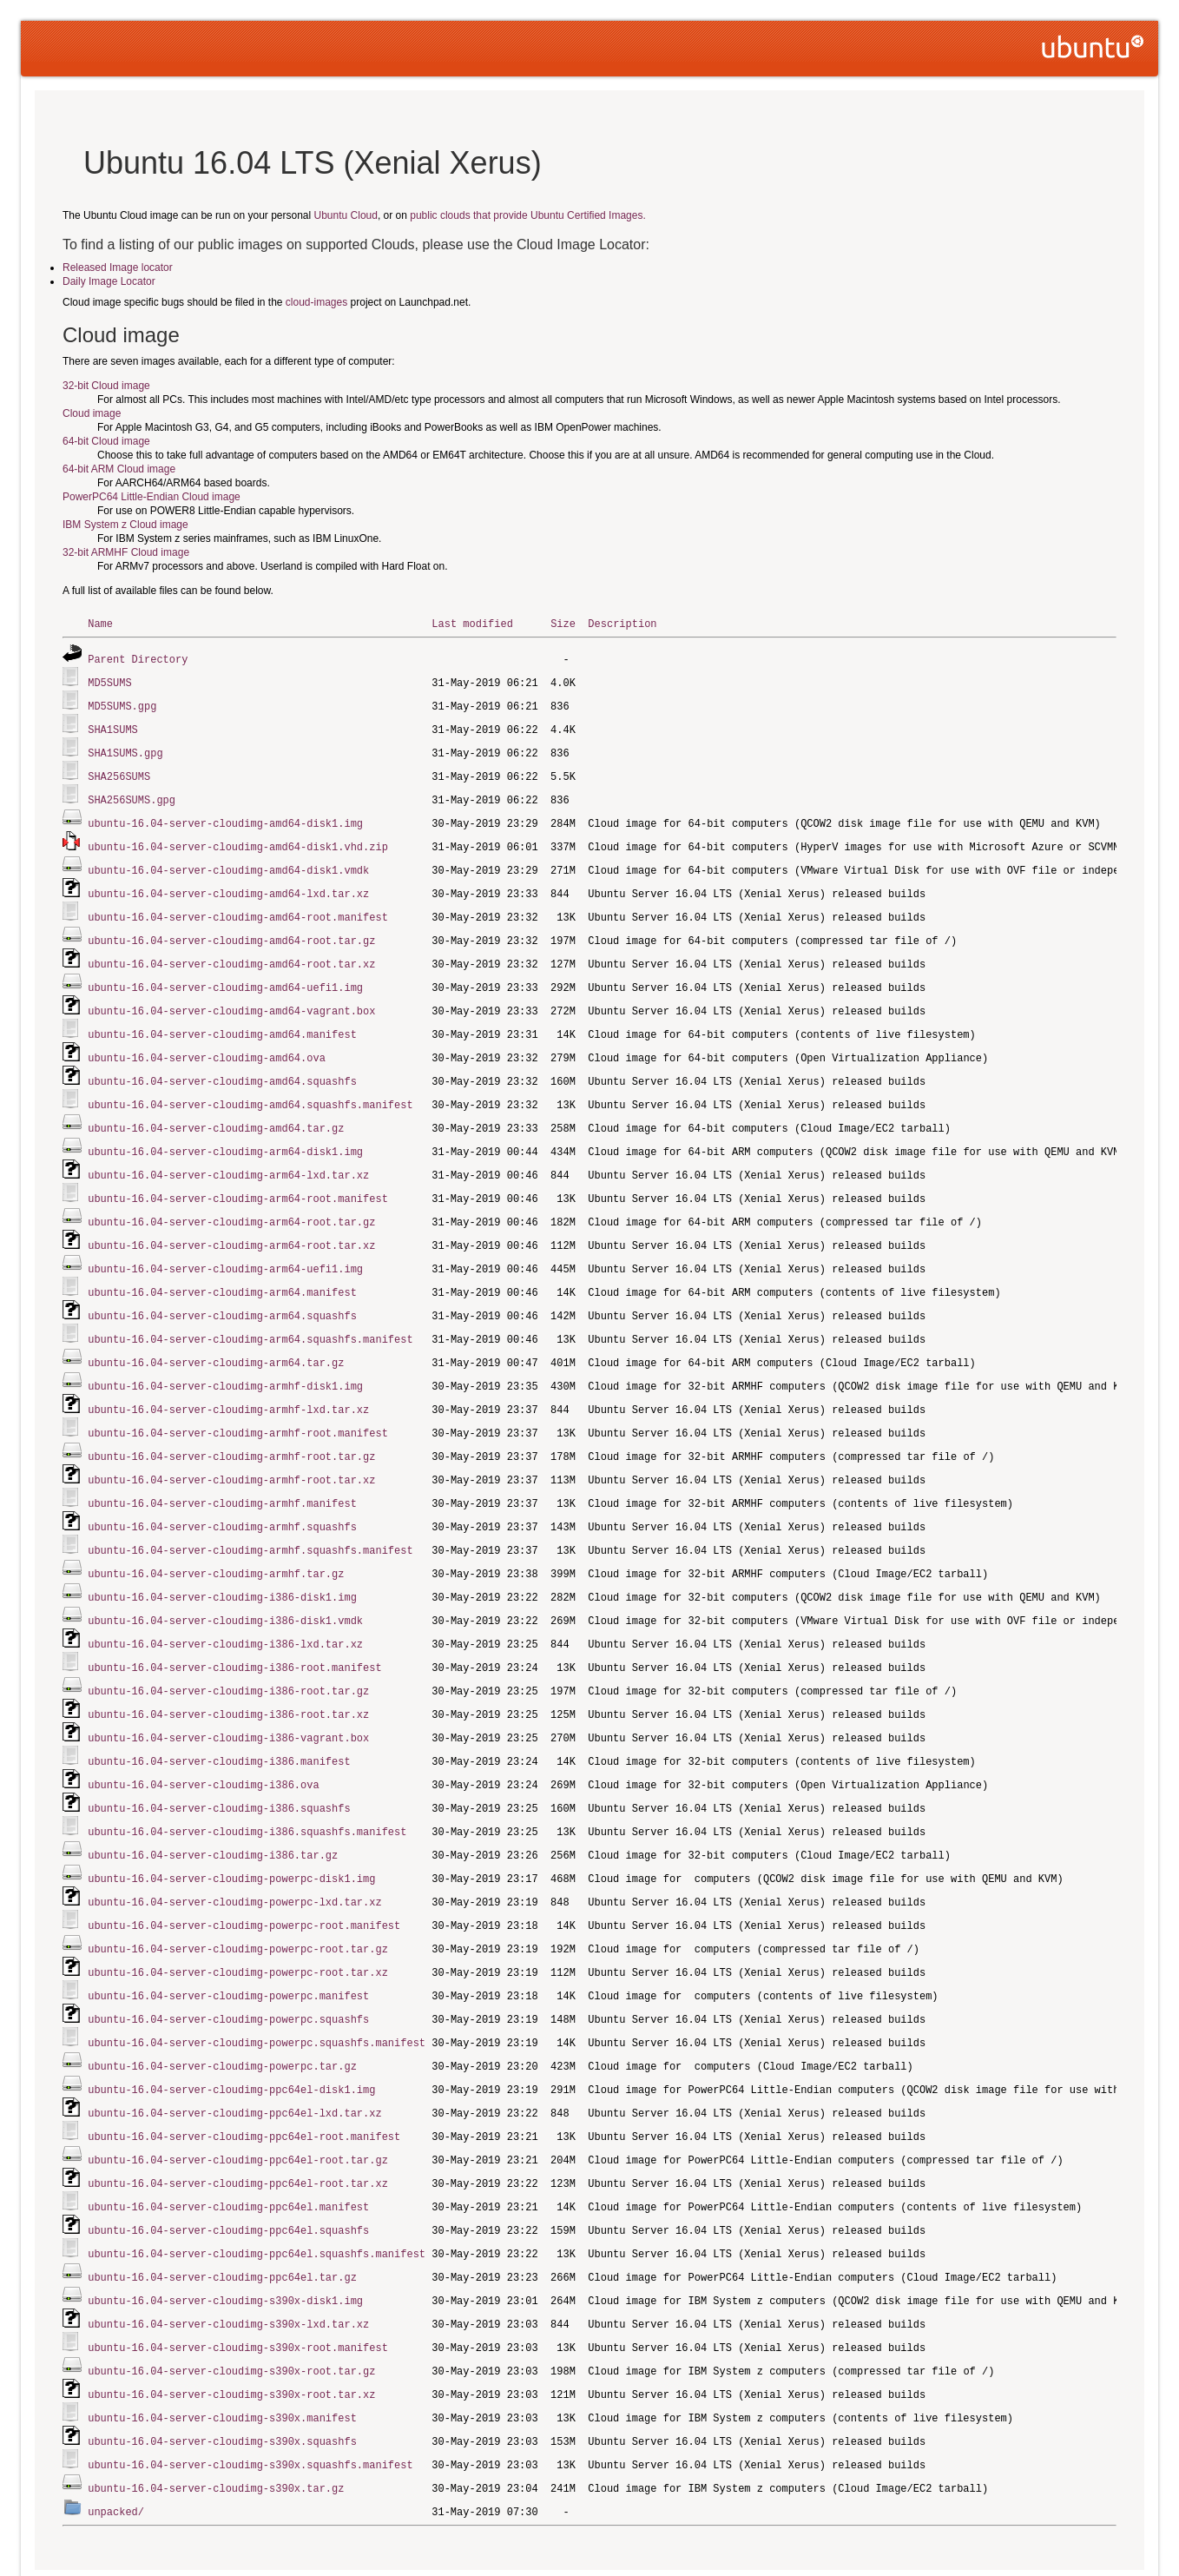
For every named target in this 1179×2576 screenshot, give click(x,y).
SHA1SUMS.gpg (125, 748)
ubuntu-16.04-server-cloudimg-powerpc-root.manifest (244, 1877)
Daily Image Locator (109, 281)
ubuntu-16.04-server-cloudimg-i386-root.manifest (234, 1629)
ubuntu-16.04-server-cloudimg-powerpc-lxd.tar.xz (234, 1854)
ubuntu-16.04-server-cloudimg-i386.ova (203, 1741)
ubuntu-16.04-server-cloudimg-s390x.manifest (222, 2351)
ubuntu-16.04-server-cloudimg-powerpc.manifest (228, 1945)
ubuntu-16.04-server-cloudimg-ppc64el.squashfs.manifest (256, 2193)
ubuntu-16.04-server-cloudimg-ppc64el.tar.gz (222, 2216)
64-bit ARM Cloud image (119, 469)
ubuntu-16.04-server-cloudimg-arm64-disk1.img (225, 1132)
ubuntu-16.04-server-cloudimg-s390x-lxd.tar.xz (228, 2261)
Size (563, 623)
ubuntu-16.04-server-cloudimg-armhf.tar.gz (216, 1538)
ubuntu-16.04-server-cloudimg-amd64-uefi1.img (225, 974)
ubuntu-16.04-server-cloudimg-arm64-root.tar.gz (231, 1199)
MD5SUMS (109, 680)
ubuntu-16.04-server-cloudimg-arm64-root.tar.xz (231, 1222)
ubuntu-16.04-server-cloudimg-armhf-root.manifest (238, 1403)
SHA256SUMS (119, 770)
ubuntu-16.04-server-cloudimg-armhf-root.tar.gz (231, 1425)
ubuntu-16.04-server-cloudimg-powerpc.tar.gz (222, 2012)
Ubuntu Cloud (346, 215)
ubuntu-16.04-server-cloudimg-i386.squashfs (219, 1764)
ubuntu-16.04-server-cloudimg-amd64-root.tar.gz (231, 928)
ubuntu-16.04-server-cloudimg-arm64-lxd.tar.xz (228, 1154)
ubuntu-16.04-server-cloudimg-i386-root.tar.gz (228, 1651)
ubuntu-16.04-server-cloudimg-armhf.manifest (222, 1470)
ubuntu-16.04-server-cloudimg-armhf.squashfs (222, 1493)
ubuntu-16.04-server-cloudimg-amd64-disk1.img (225, 816)
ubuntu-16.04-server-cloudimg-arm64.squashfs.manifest (250, 1312)
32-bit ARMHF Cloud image (126, 552)
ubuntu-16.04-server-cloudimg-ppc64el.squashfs (228, 2170)
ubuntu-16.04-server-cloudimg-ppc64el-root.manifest (244, 2080)
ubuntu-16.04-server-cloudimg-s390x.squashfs (222, 2374)
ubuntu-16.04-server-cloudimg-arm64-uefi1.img (225, 1245)
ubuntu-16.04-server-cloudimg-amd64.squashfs (222, 1064)
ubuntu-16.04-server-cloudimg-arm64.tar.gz (216, 1335)
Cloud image (92, 413)
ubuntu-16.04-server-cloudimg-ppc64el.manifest (228, 2148)
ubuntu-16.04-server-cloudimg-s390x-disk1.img (225, 2238)
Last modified (472, 623)
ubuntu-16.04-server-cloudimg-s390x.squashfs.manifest (250, 2396)
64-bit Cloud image (106, 441)
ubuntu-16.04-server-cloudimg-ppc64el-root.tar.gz (238, 2103)
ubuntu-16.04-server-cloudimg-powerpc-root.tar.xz (238, 1922)
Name (100, 623)
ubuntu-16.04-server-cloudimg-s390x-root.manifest (238, 2283)
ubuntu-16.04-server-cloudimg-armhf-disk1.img (225, 1358)
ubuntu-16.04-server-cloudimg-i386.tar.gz (213, 1809)
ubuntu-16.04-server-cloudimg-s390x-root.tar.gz (231, 2306)
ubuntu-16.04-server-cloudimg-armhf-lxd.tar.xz (228, 1380)
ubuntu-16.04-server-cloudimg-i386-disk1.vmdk (225, 1583)
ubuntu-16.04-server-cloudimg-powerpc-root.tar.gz (238, 1899)
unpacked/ (116, 2441)
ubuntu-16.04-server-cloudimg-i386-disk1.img (222, 1561)
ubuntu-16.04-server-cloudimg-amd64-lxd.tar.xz (228, 883)
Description (622, 623)
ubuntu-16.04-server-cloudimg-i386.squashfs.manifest (247, 1787)
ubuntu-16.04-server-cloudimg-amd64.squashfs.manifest (250, 1087)
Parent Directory (138, 658)
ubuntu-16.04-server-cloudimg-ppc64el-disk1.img (231, 2035)
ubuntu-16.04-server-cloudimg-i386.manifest (219, 1719)
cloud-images (316, 302)
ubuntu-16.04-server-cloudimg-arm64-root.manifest (238, 1177)
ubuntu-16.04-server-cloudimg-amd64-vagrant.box (231, 996)
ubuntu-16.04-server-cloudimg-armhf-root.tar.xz (231, 1448)
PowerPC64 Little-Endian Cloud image (151, 497)
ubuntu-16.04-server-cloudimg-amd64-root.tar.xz (231, 951)
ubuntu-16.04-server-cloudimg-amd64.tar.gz (216, 1109)
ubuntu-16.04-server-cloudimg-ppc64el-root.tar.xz (238, 2125)
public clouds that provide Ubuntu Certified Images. (527, 215)
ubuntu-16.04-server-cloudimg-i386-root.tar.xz (228, 1674)
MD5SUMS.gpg (122, 703)
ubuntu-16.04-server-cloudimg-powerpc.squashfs (228, 1967)
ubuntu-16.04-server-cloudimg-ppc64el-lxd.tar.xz (234, 2058)
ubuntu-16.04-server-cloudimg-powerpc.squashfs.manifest (256, 1990)
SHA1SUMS (113, 725)
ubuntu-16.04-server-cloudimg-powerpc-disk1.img (231, 1832)
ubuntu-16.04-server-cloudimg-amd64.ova (207, 1041)
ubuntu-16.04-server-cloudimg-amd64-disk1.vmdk (228, 861)
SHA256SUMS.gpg (131, 793)
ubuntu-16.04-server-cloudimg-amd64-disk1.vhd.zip (238, 838)
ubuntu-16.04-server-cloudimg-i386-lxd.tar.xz (225, 1606)
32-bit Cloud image (106, 386)
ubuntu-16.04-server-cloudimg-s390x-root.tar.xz (231, 2329)
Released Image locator (118, 267)
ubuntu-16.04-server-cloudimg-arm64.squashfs (222, 1290)
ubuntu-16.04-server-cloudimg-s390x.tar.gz (216, 2419)
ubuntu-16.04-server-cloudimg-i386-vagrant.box (228, 1696)
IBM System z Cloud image (125, 525)
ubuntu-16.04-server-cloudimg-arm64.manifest (222, 1267)
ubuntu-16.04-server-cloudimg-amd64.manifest (222, 1019)
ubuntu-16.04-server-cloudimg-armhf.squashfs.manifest (250, 1516)
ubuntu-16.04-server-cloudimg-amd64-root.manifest (238, 906)
